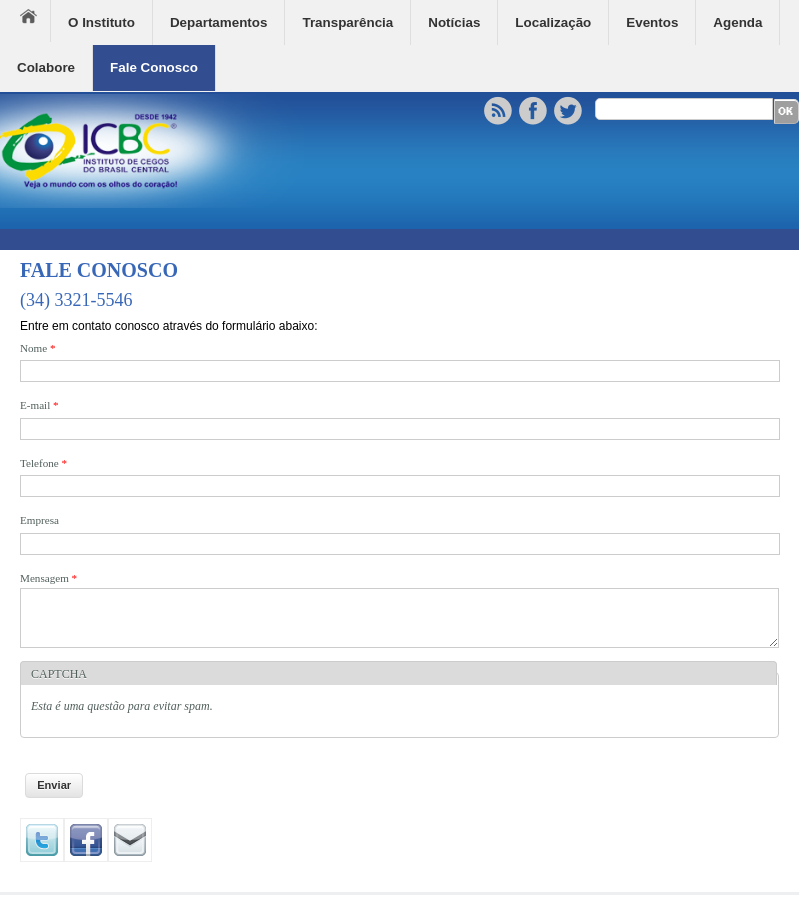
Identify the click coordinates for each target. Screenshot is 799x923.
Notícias (454, 22)
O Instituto (101, 22)
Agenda (737, 22)
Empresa (39, 520)
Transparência (347, 22)
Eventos (652, 22)
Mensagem (48, 578)
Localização (553, 22)
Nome (38, 348)
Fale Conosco (154, 67)
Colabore (46, 67)
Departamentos (218, 22)
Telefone (43, 463)
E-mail (39, 405)
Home (35, 21)
